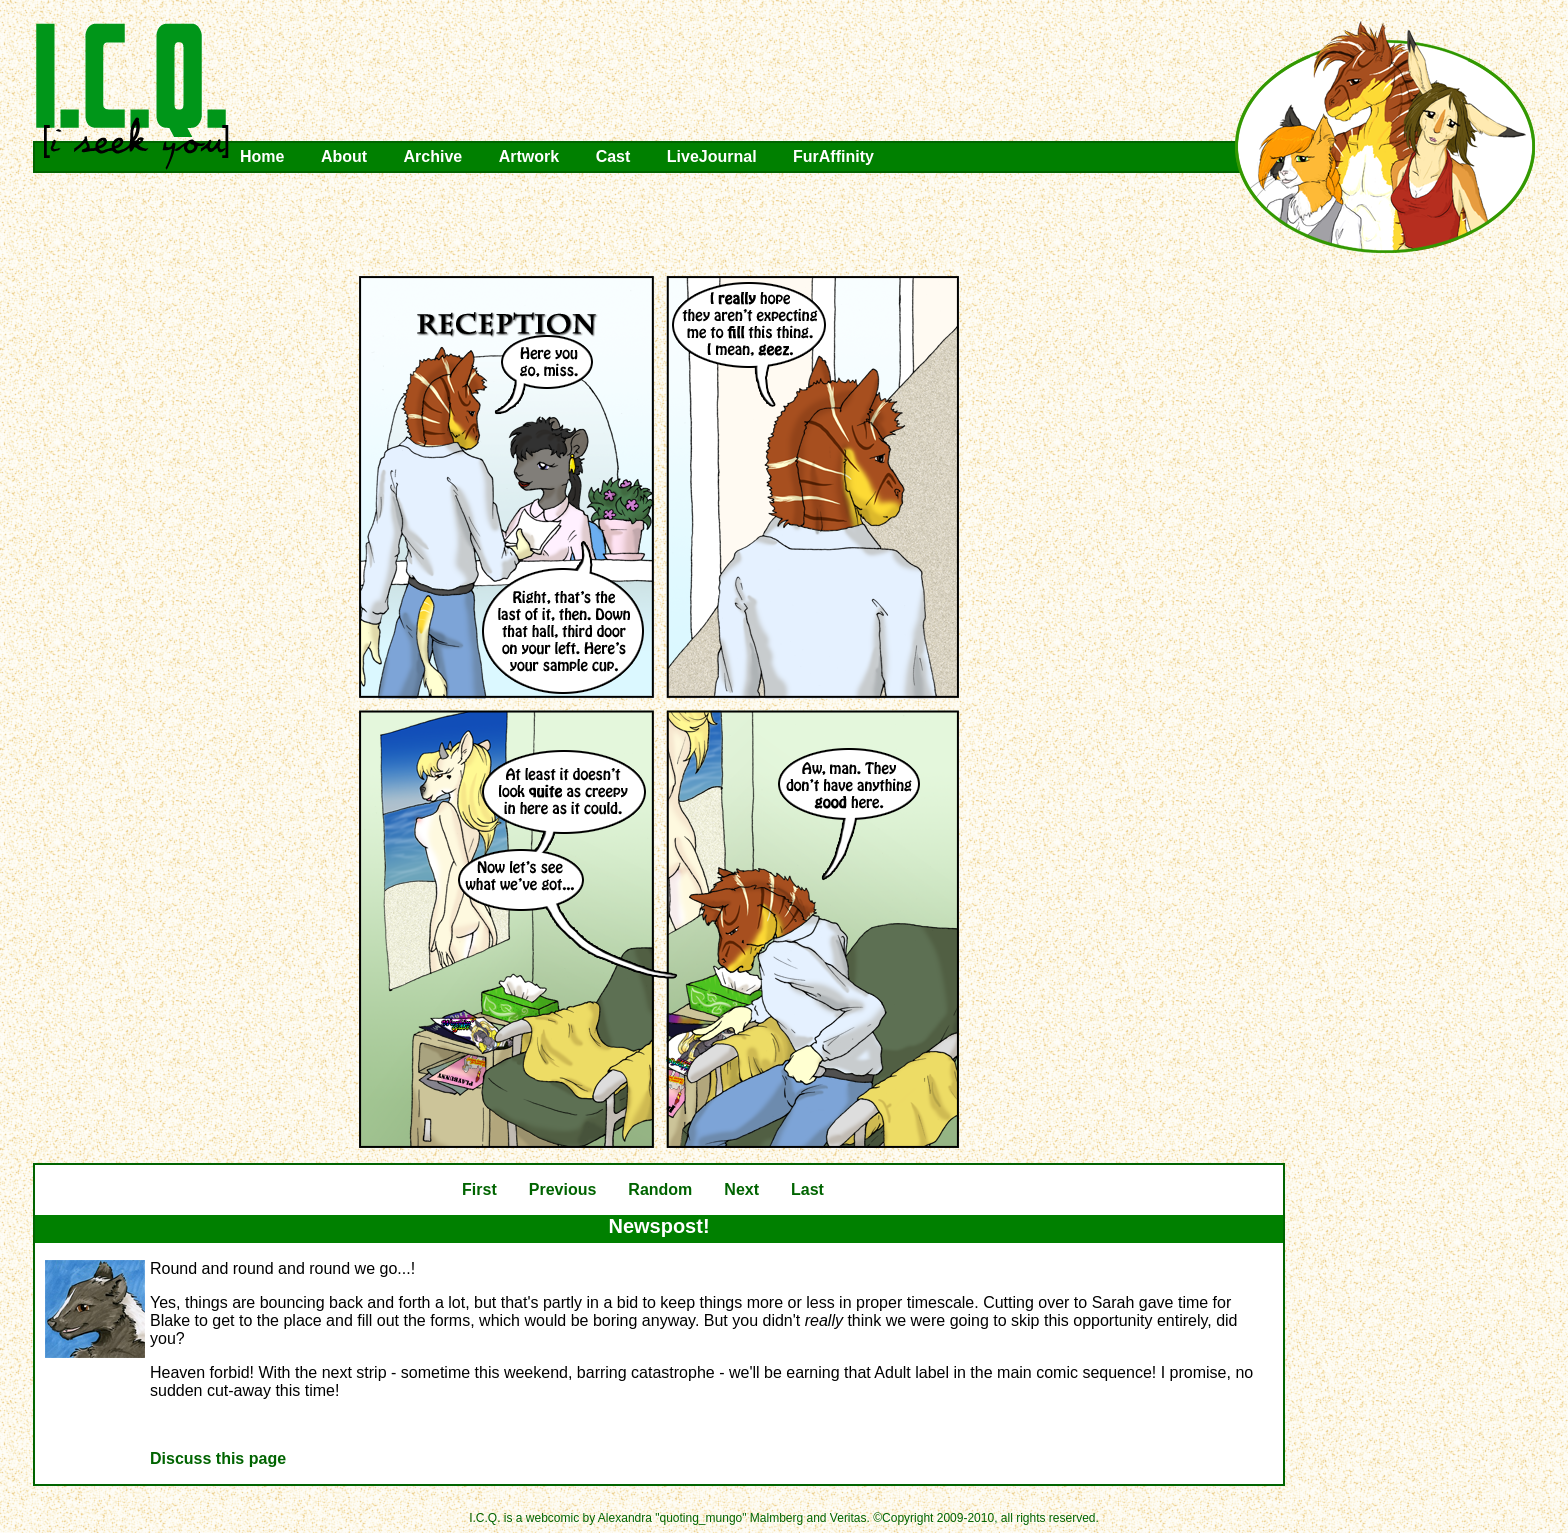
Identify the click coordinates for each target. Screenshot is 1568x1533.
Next (741, 1189)
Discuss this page (218, 1458)
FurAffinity (833, 156)
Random (660, 1189)
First (479, 1189)
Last (807, 1189)
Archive (433, 156)
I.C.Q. (133, 96)
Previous (563, 1189)
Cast (613, 156)
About (344, 156)
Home (262, 156)
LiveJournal (712, 156)
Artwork (529, 156)
